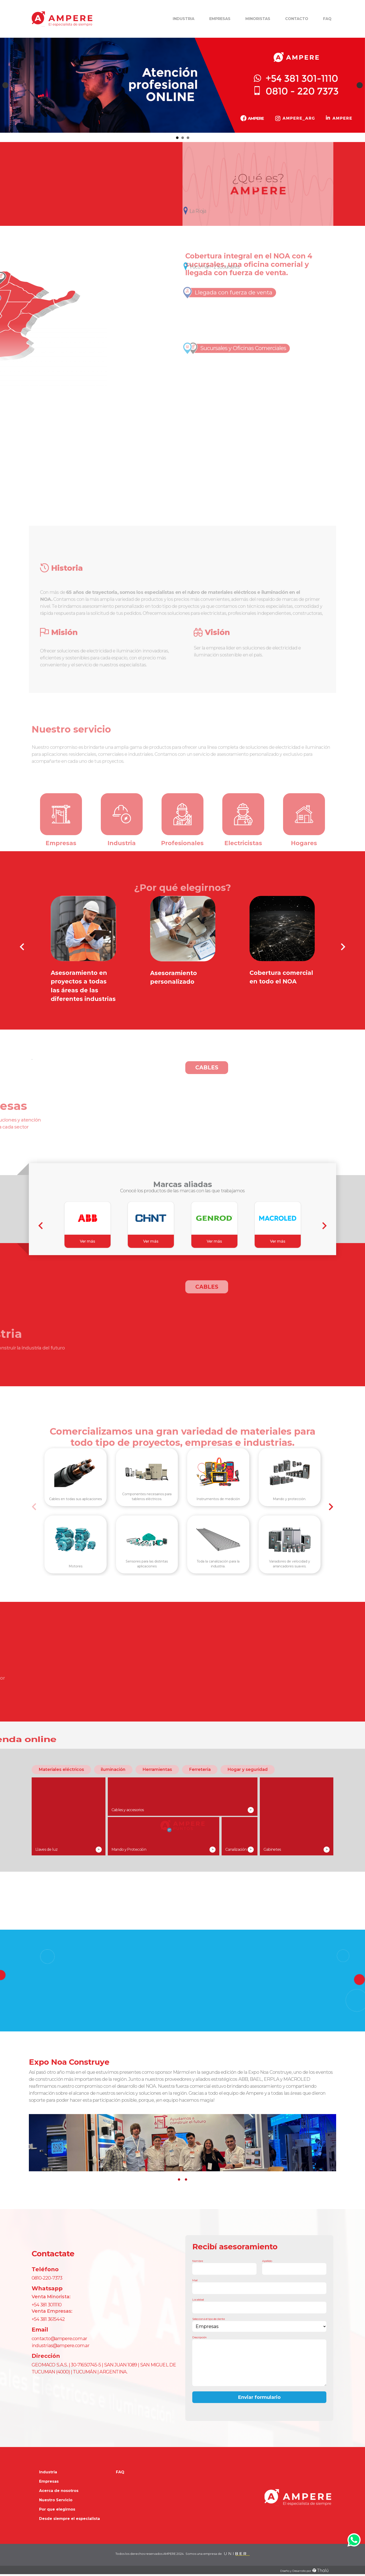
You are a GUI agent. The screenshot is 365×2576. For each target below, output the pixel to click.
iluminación (113, 1769)
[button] (179, 2179)
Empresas (219, 19)
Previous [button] (5, 85)
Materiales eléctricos (61, 1769)
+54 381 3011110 (46, 2305)
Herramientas (157, 1769)
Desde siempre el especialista (69, 2518)
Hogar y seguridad (247, 1769)
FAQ (327, 19)
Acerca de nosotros (58, 2490)
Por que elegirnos (57, 2509)
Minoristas (257, 19)
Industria (183, 19)
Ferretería (200, 1769)
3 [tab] (188, 137)
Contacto (296, 19)
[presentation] (22, 946)
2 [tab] (182, 137)
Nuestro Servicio (55, 2500)
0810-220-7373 (47, 2278)
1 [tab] (177, 137)
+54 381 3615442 (48, 2319)
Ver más (87, 1241)
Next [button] (360, 85)
